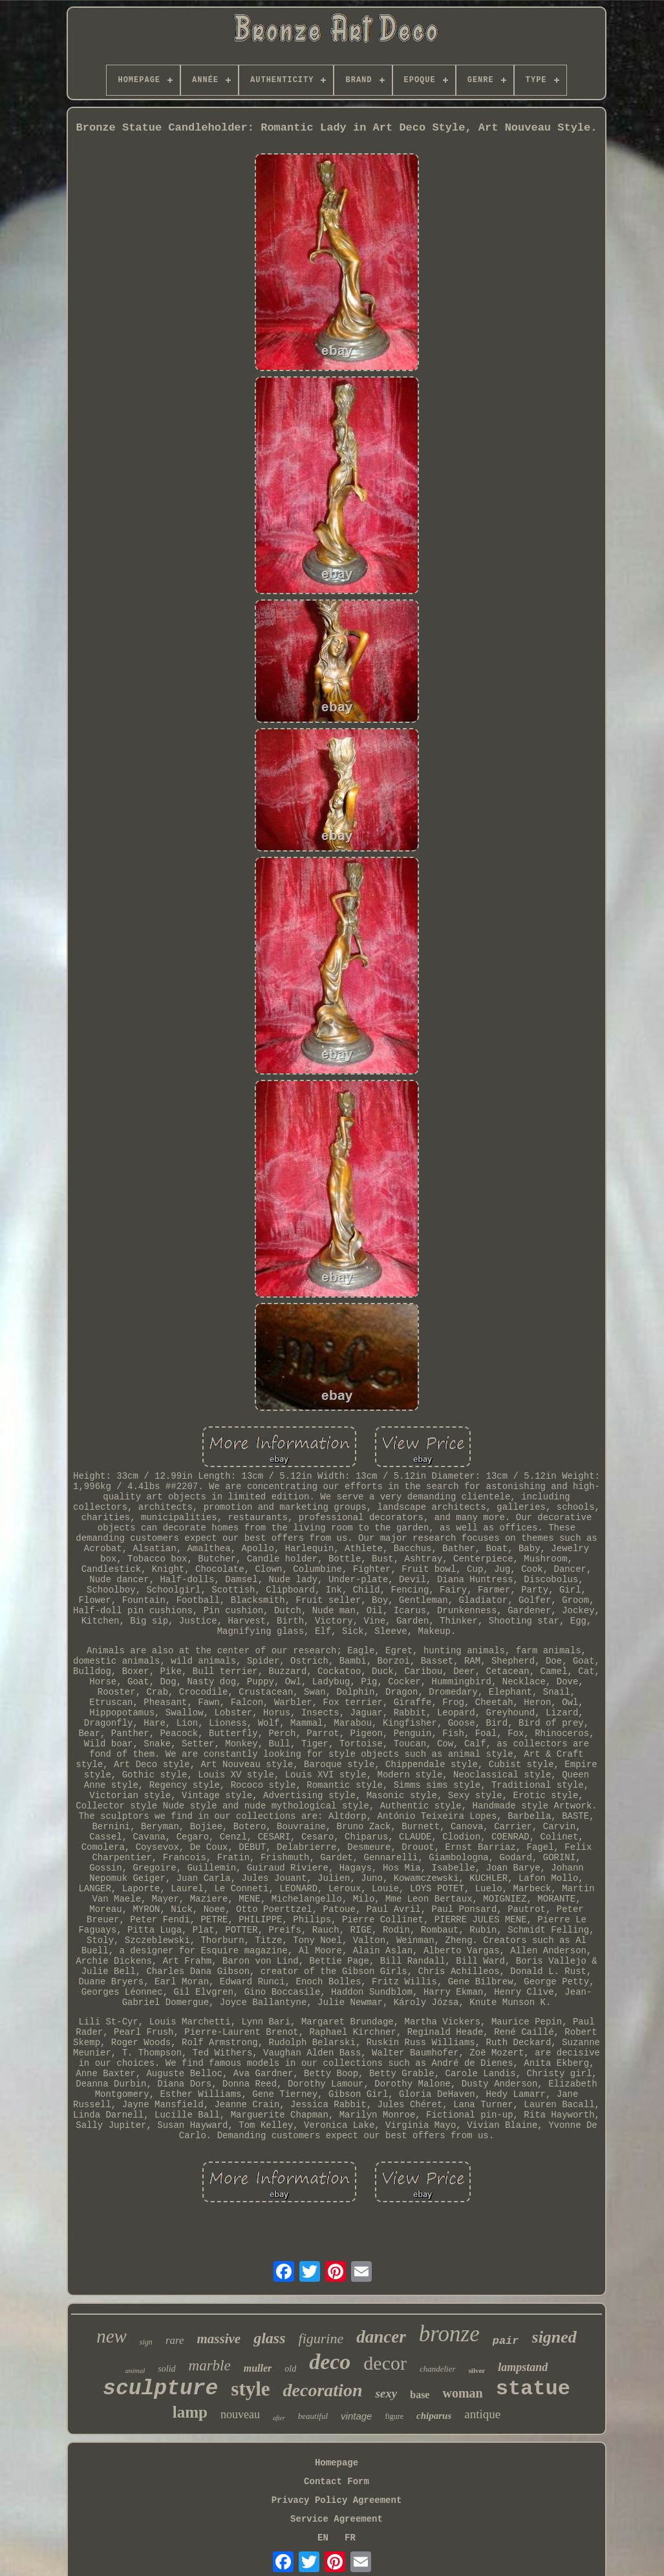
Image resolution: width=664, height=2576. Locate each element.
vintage (356, 2415)
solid (166, 2369)
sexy (386, 2393)
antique (482, 2414)
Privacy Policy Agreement (337, 2500)
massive (219, 2338)
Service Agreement (336, 2519)
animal (135, 2370)
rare (175, 2340)
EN (322, 2538)
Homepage (336, 2463)
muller (258, 2368)
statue (533, 2389)
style (250, 2388)
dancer (381, 2336)
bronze (449, 2333)
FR (350, 2538)
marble (210, 2365)
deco (329, 2362)
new (111, 2336)
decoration (323, 2390)
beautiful (313, 2416)
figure (394, 2416)
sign (146, 2341)
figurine (321, 2338)
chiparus (433, 2415)
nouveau (240, 2414)
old (290, 2369)
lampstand (523, 2367)
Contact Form (336, 2481)
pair (506, 2341)
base (419, 2394)
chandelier (438, 2369)
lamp (190, 2412)
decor (385, 2363)
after (279, 2417)
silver (477, 2370)
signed (554, 2337)
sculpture (160, 2389)
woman (462, 2393)
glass (269, 2338)
